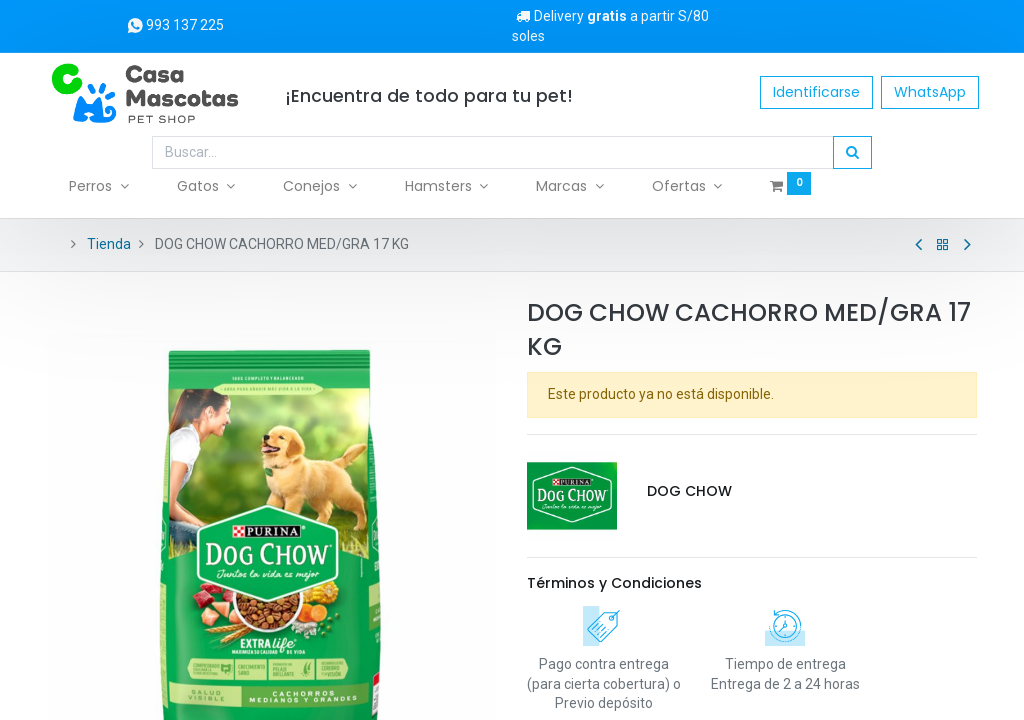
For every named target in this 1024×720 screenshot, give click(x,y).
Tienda (109, 244)
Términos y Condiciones (614, 583)
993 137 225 (175, 25)
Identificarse (814, 92)
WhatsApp (928, 92)
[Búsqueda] (852, 153)
